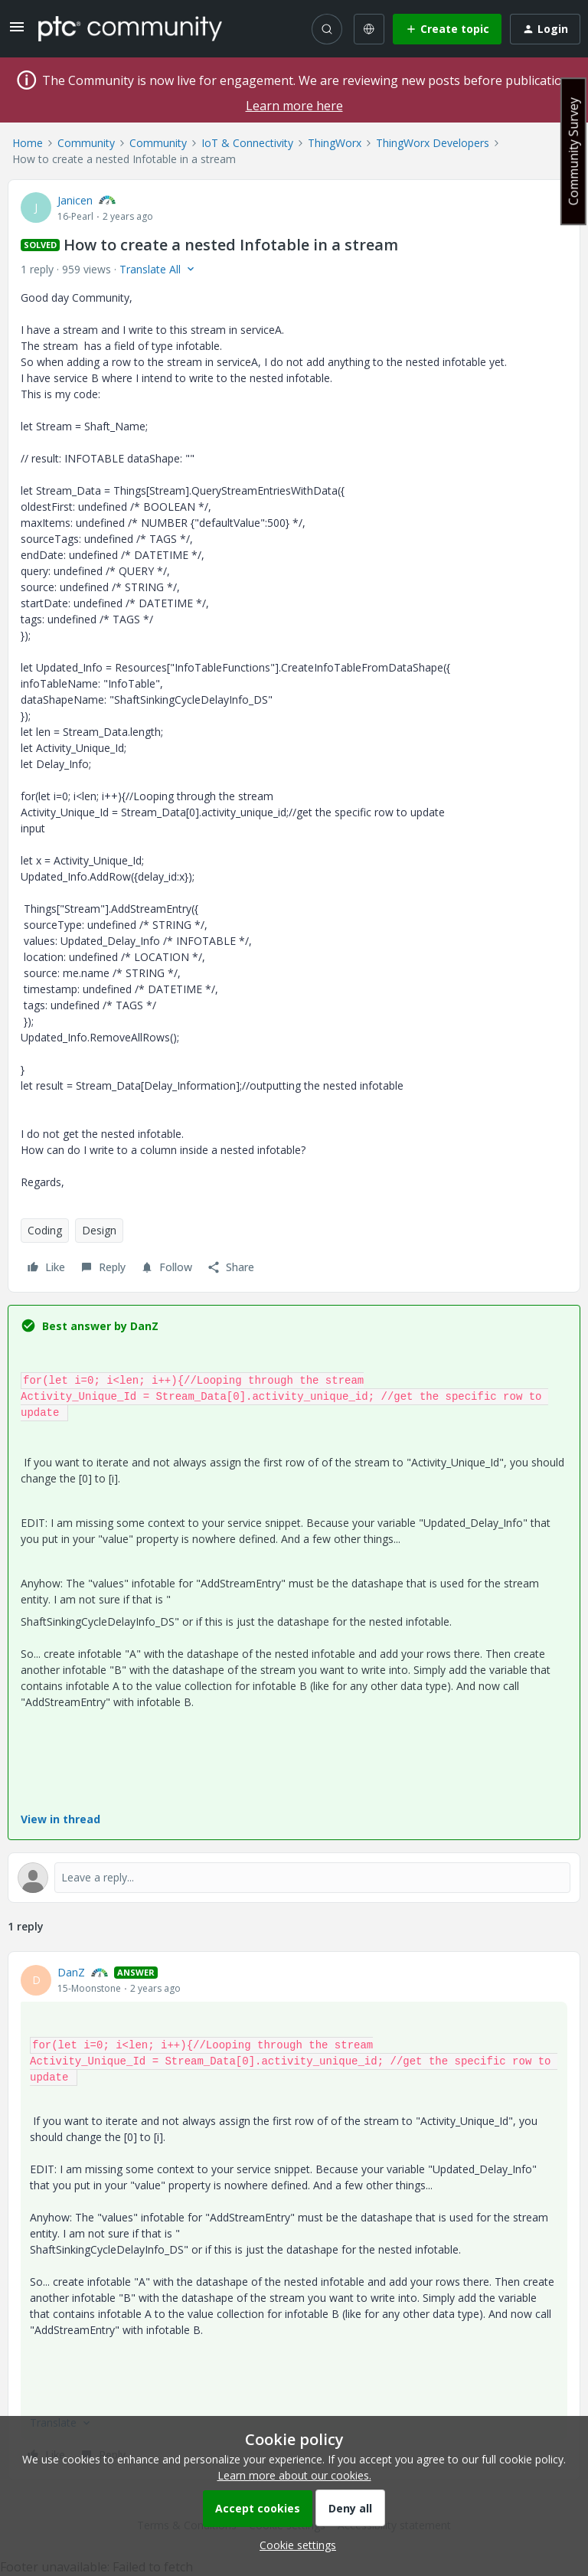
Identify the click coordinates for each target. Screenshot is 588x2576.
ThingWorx (334, 143)
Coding (45, 1230)
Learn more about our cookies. (294, 2475)
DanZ (71, 1972)
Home (27, 143)
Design (99, 1230)
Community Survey (573, 151)
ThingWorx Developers (432, 143)
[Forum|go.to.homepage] (130, 28)
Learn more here (294, 105)
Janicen (75, 200)
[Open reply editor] (294, 1877)
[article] (294, 2215)
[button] (17, 32)
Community (86, 143)
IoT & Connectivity (247, 143)
